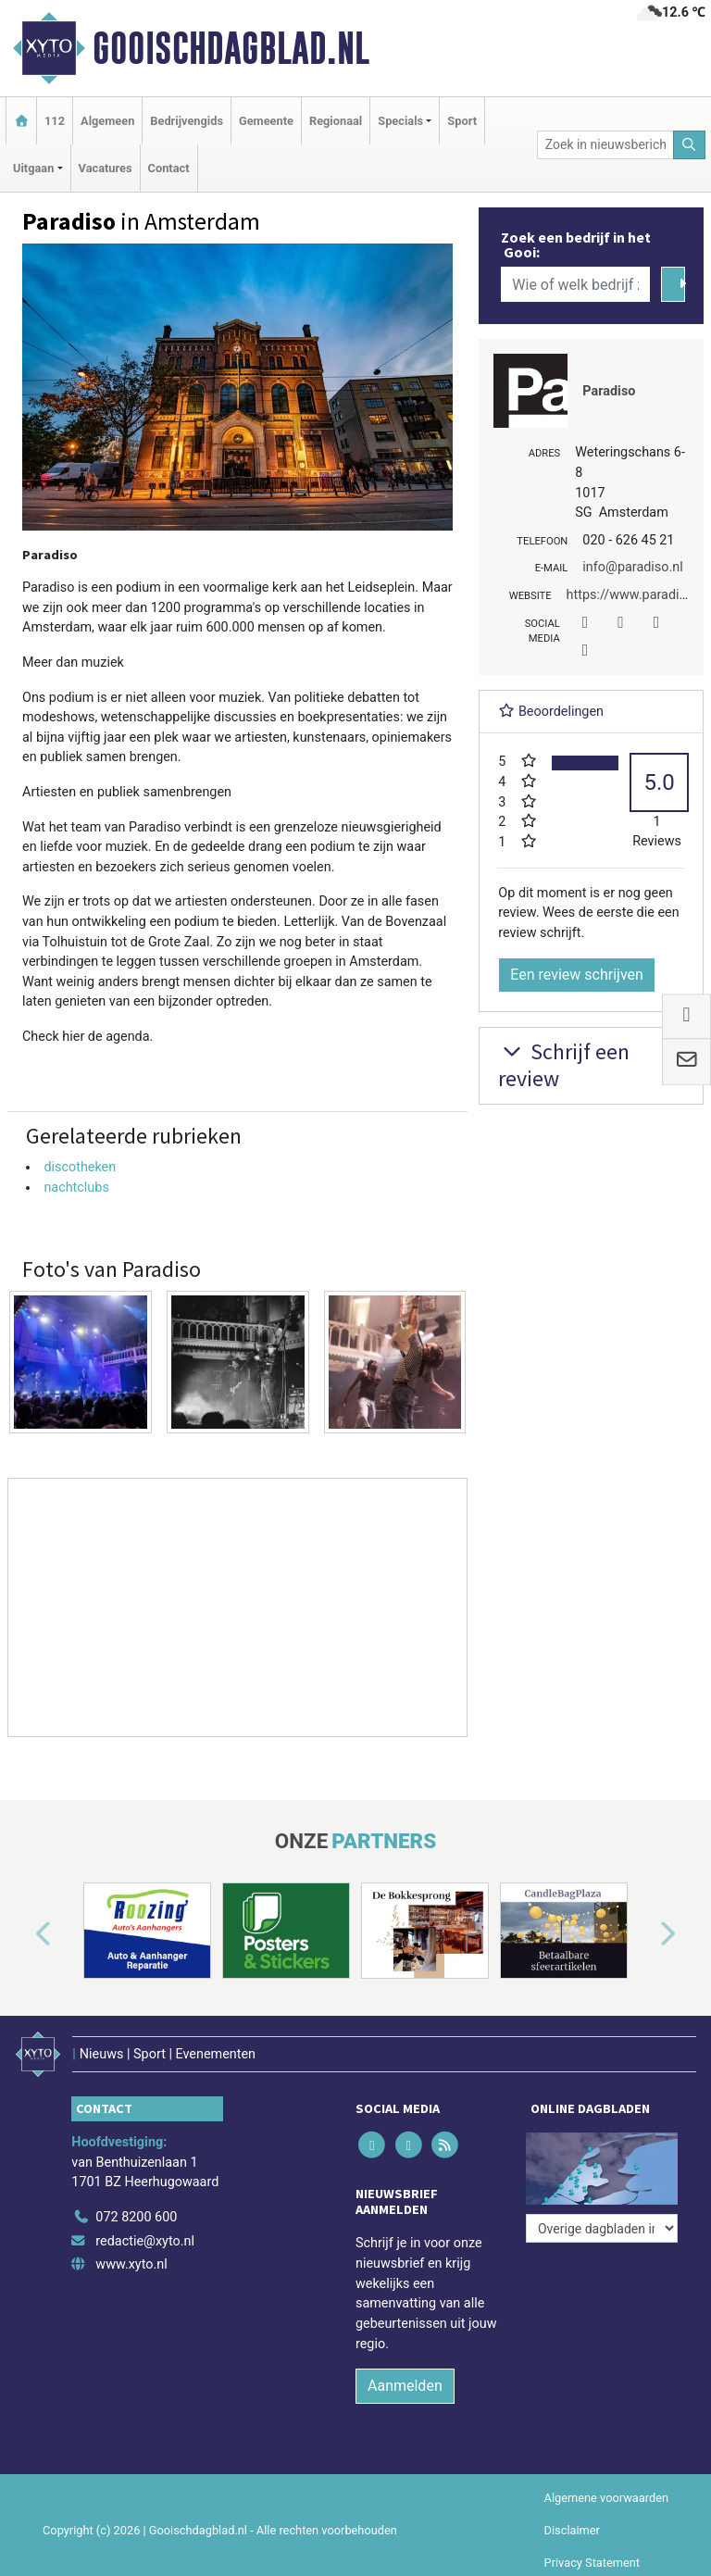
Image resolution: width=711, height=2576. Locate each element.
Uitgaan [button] (33, 168)
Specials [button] (400, 121)
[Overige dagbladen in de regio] (602, 2228)
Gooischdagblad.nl (231, 48)
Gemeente (266, 121)
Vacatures (105, 168)
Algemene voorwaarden (606, 2498)
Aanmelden (405, 2386)
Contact (169, 168)
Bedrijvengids (186, 121)
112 (54, 121)
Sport (462, 121)
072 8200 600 (136, 2217)
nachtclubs (76, 1187)
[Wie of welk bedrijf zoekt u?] (575, 284)
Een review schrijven (576, 974)
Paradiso (608, 391)
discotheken (80, 1167)
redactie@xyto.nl (144, 2241)
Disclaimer (572, 2530)
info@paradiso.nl (632, 567)
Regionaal (335, 121)
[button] (22, 1934)
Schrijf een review (564, 1065)
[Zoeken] (689, 145)
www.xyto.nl (131, 2264)
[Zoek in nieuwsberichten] (605, 145)
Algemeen (107, 121)
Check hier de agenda (86, 1036)
